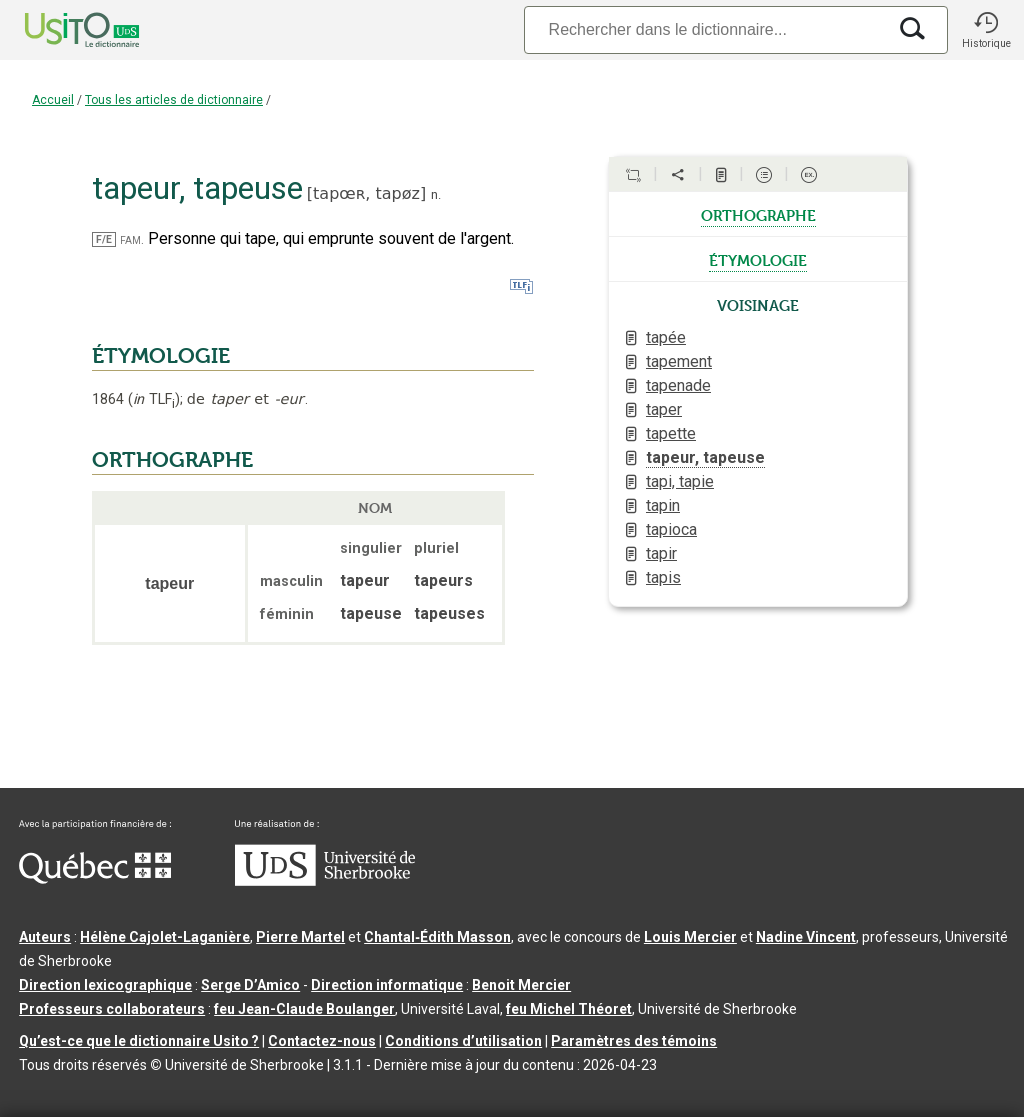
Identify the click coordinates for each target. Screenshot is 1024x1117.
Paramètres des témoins (634, 1041)
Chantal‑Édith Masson (437, 937)
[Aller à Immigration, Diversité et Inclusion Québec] (95, 879)
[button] (986, 30)
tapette (671, 433)
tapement (679, 361)
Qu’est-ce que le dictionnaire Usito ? (139, 1041)
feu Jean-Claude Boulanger (304, 1009)
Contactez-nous (322, 1041)
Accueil (53, 100)
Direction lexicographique (105, 985)
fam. (132, 239)
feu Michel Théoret (569, 1009)
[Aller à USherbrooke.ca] (325, 881)
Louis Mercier (690, 937)
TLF (154, 399)
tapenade (678, 385)
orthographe (758, 214)
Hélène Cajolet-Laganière (165, 937)
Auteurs (45, 937)
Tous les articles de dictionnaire (174, 100)
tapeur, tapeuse (705, 457)
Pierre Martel (300, 937)
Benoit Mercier (521, 985)
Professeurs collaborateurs (112, 1009)
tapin (663, 505)
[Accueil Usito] (60, 30)
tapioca (671, 529)
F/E (104, 239)
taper (664, 409)
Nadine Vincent (806, 937)
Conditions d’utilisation (463, 1041)
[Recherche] (705, 29)
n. (436, 194)
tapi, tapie (680, 481)
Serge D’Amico (250, 985)
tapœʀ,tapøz (366, 193)
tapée (666, 337)
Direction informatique (387, 985)
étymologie (758, 259)
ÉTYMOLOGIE (161, 356)
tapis (663, 577)
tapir (661, 553)
